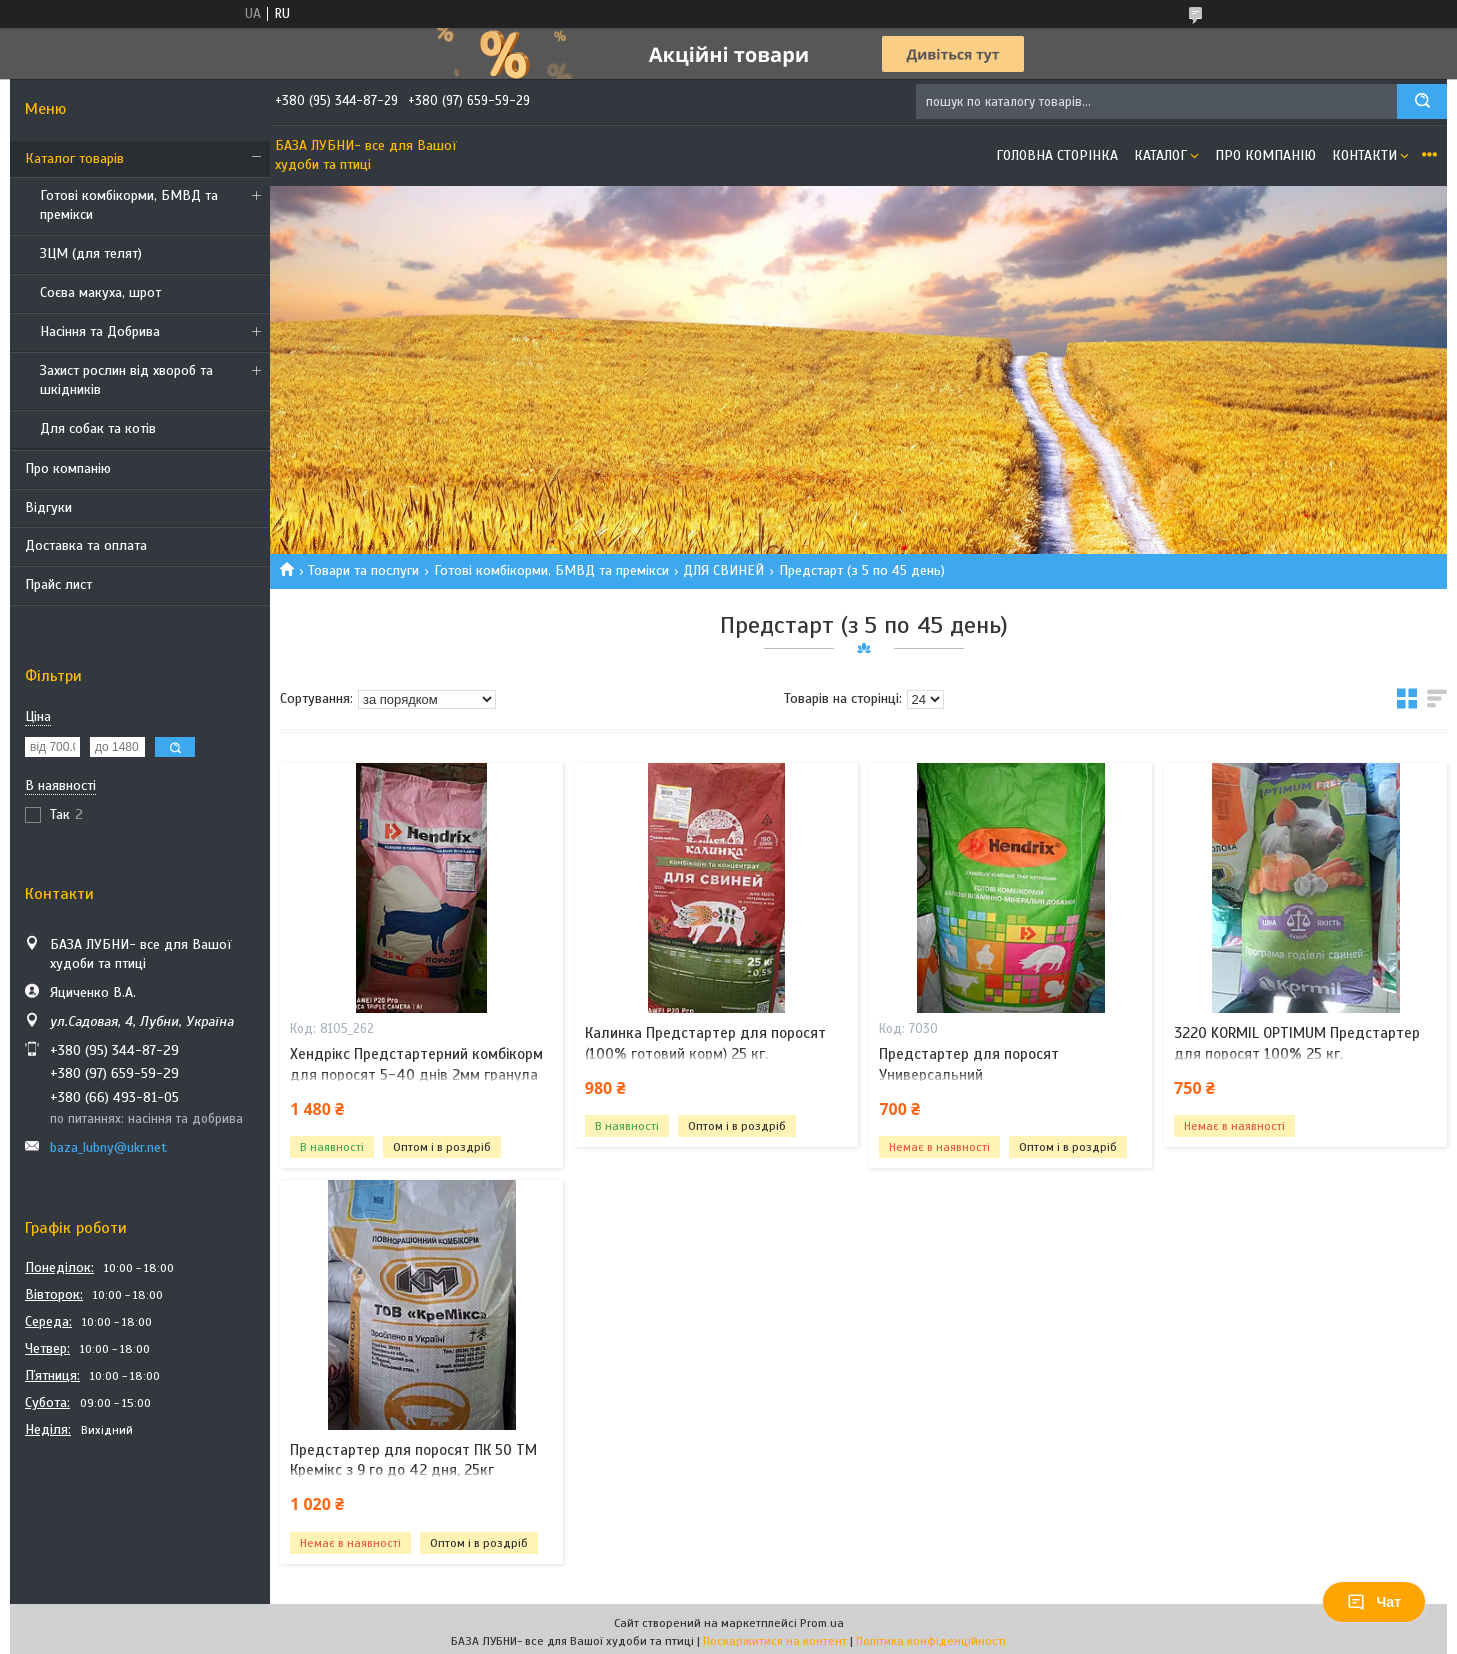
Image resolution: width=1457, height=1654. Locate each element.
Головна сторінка (1057, 155)
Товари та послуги (363, 570)
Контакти (1364, 155)
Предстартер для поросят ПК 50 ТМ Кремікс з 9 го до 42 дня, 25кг (413, 1460)
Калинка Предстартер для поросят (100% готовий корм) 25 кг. (705, 1043)
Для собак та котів (98, 428)
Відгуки (48, 507)
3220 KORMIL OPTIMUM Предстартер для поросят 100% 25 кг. (1297, 1043)
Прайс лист (58, 584)
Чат (1374, 1602)
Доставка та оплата (86, 545)
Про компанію (68, 468)
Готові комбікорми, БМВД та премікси (129, 205)
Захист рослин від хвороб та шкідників (126, 380)
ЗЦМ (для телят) (91, 253)
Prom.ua (822, 1623)
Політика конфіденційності (931, 1641)
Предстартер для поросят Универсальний (969, 1064)
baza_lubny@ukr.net (108, 1147)
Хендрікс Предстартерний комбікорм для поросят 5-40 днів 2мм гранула (416, 1064)
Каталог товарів (74, 158)
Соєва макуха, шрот (100, 292)
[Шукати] (1422, 101)
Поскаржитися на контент (775, 1641)
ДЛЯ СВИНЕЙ (723, 570)
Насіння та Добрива (100, 331)
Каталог (1160, 155)
